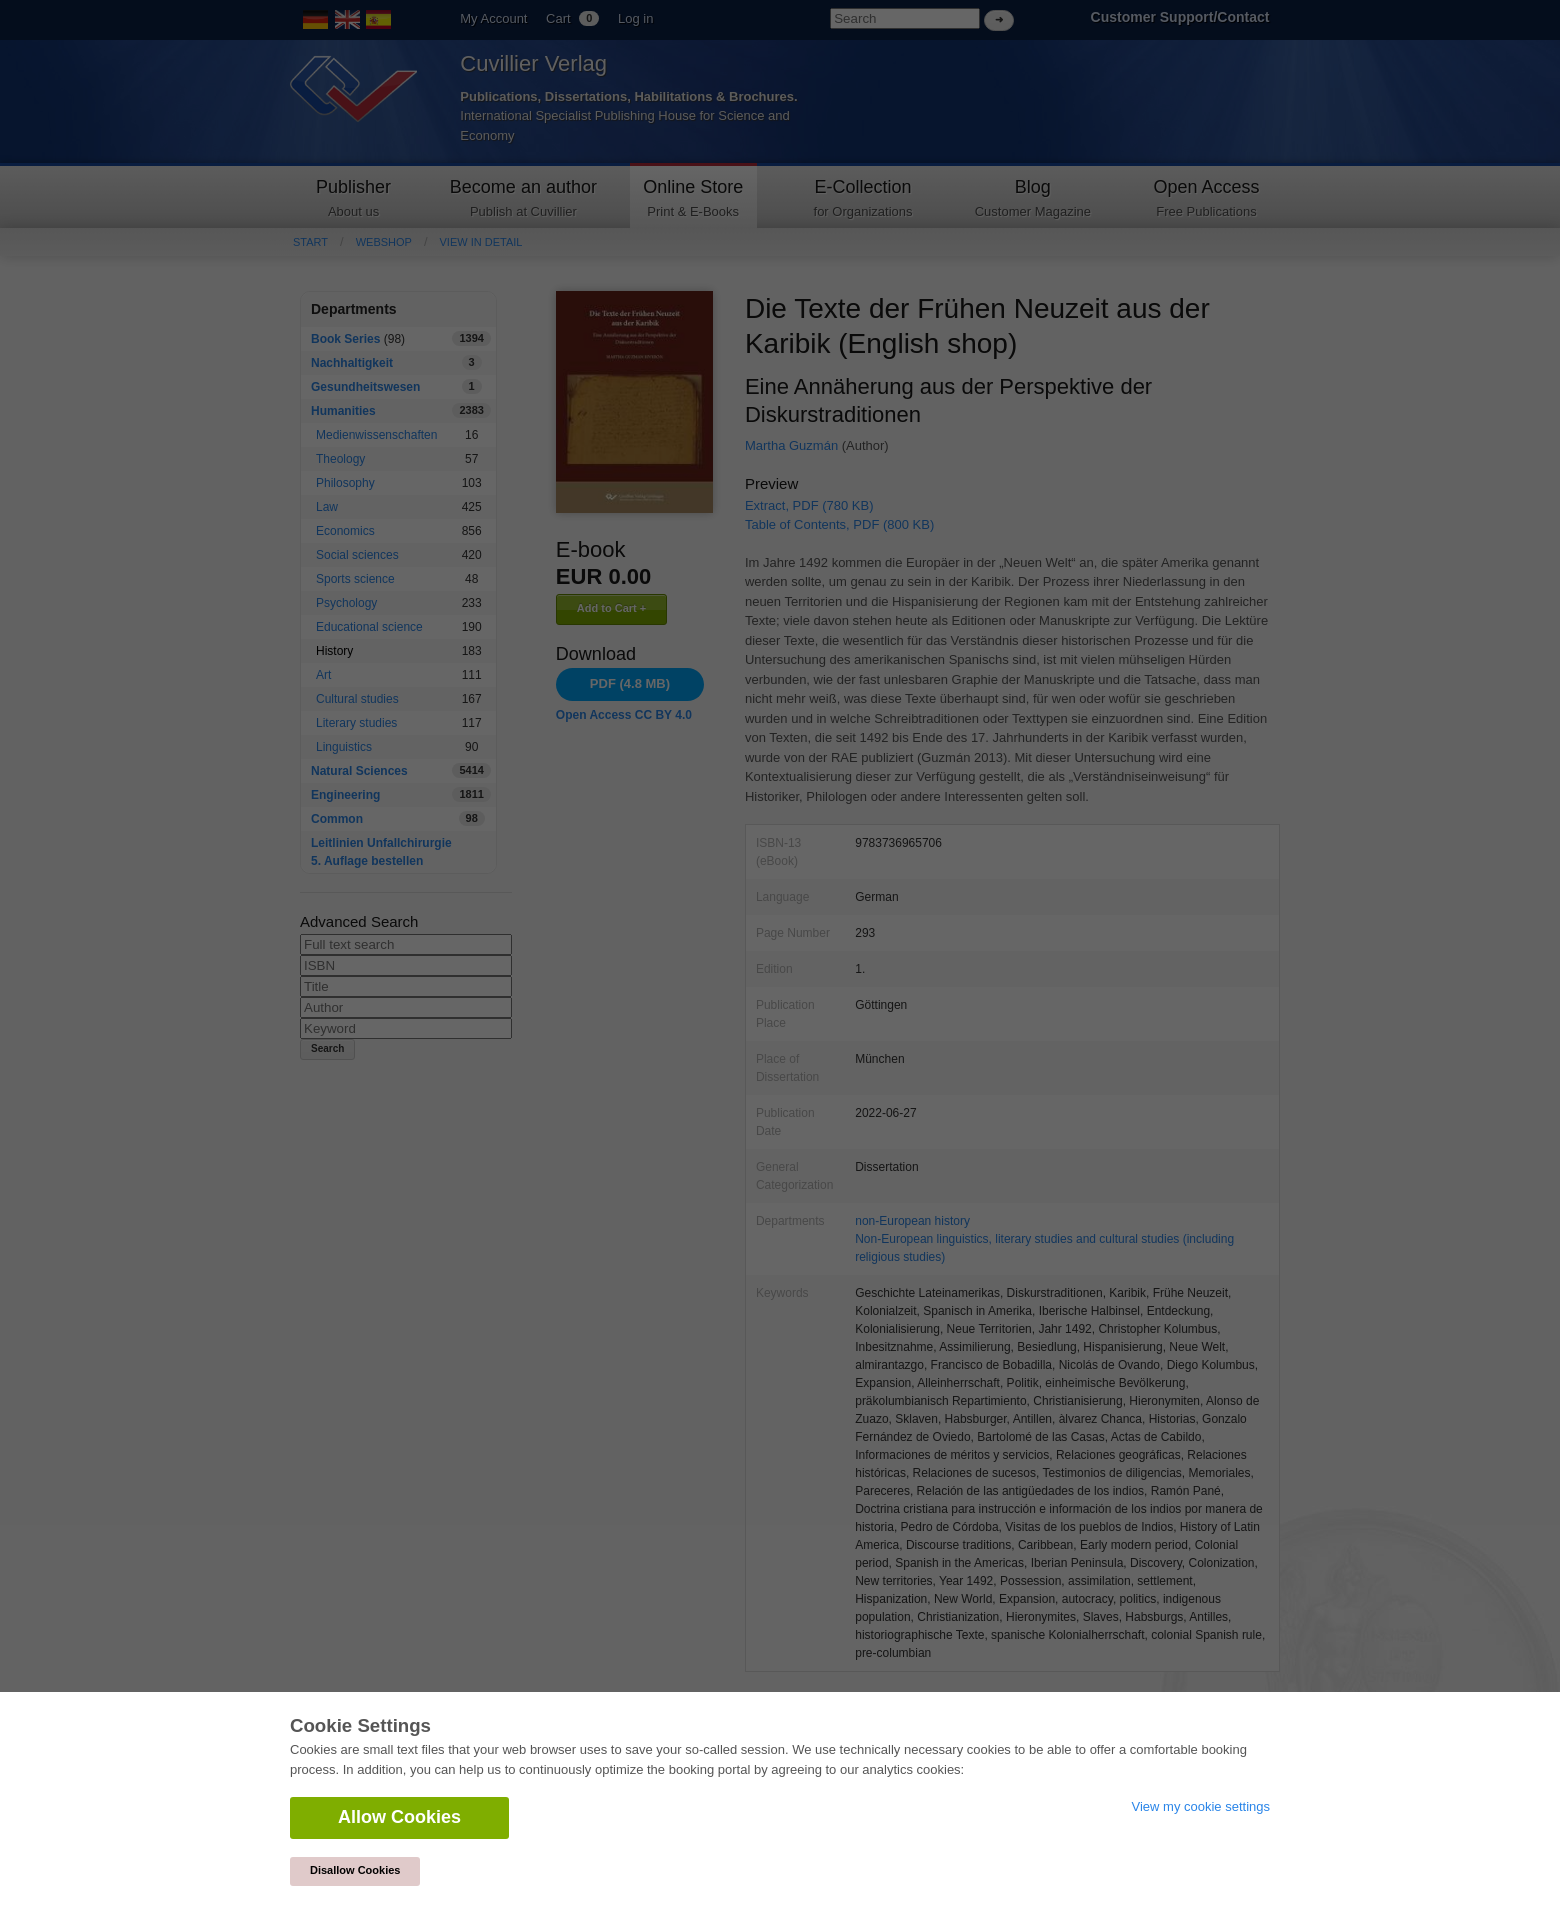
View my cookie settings (1201, 1806)
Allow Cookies (399, 1817)
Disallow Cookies (355, 1870)
